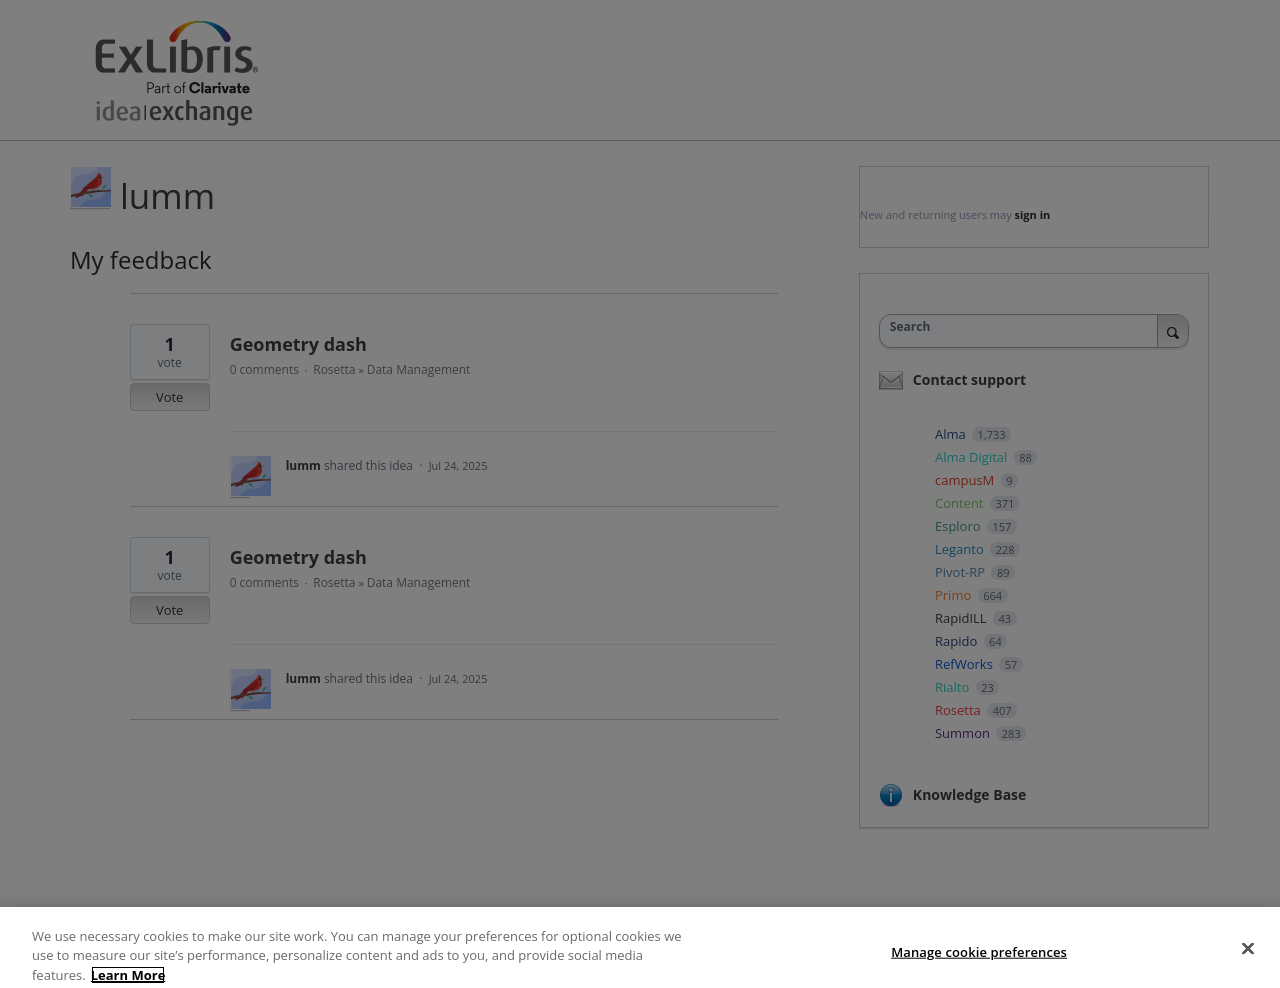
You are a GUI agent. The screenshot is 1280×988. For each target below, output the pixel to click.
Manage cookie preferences (979, 967)
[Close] (1248, 964)
